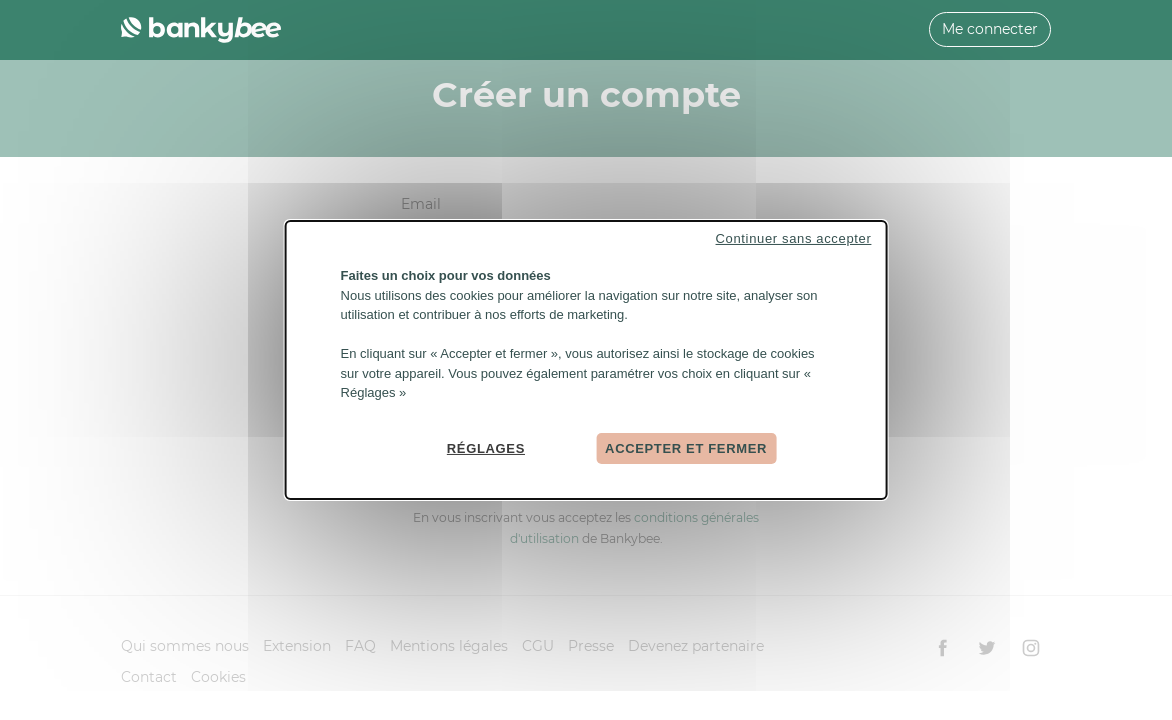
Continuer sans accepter (794, 238)
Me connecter (990, 29)
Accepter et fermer (686, 447)
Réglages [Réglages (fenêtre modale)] (486, 447)
